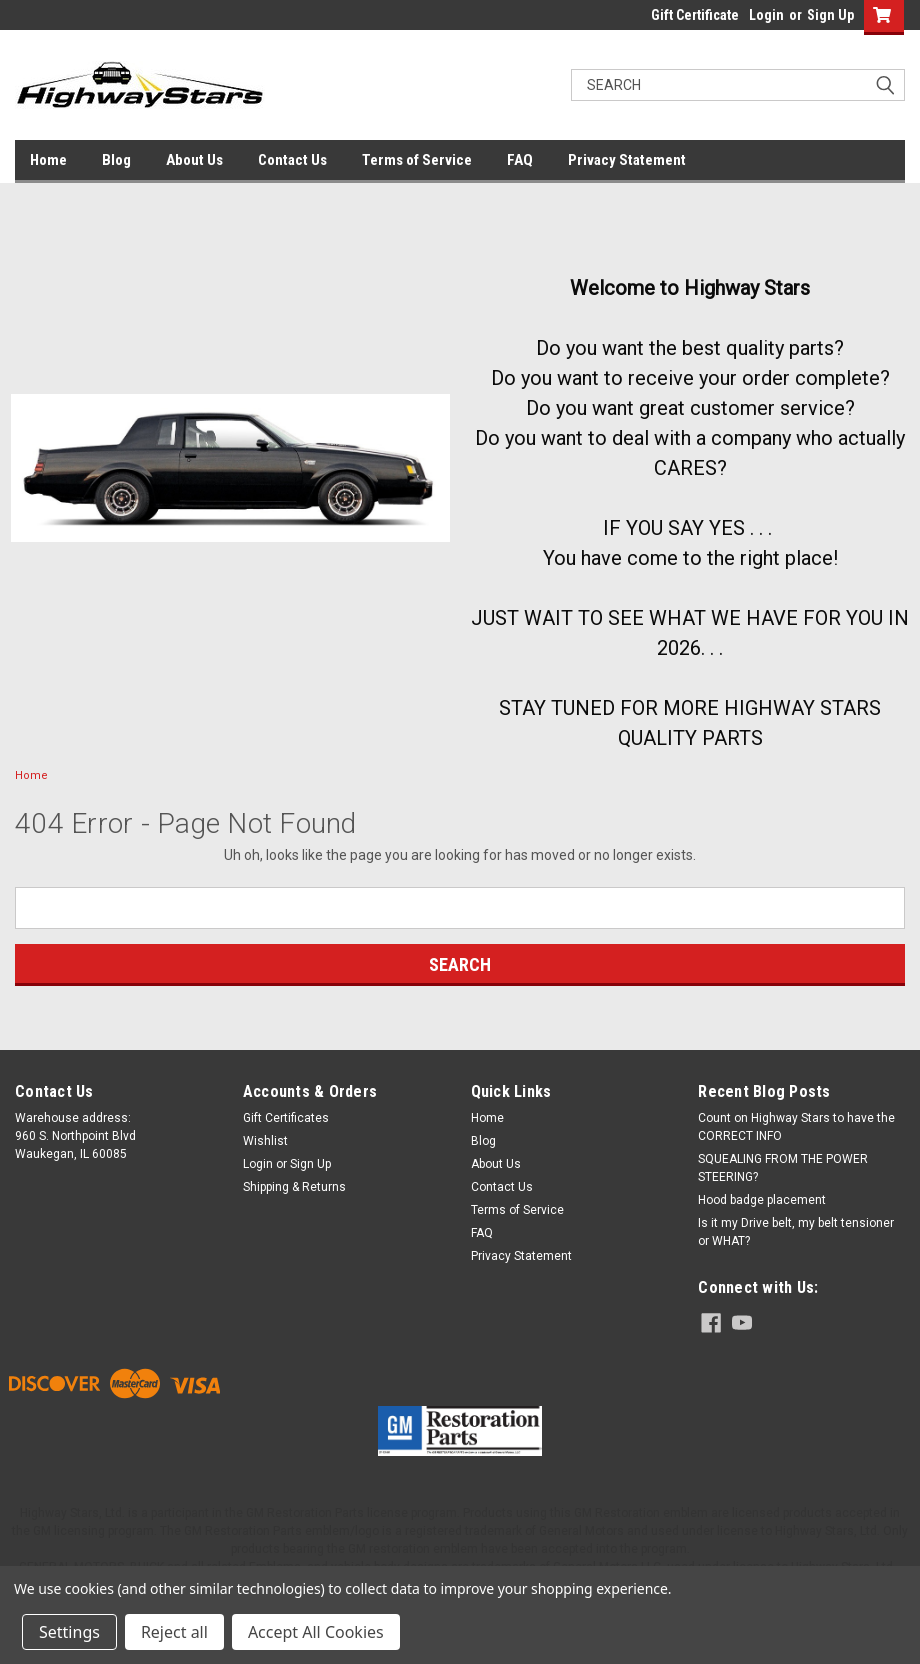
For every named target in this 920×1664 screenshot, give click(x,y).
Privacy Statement (627, 160)
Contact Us (292, 160)
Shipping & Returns (294, 1187)
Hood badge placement (762, 1200)
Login (766, 15)
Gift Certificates (286, 1118)
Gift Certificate (695, 15)
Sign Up (830, 15)
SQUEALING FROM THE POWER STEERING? (783, 1168)
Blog (116, 160)
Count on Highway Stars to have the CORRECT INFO (796, 1127)
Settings (69, 1632)
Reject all (174, 1632)
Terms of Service (417, 160)
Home (48, 160)
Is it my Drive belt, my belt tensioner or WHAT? (796, 1232)
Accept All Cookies (316, 1632)
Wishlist (265, 1141)
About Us (194, 160)
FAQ (520, 160)
